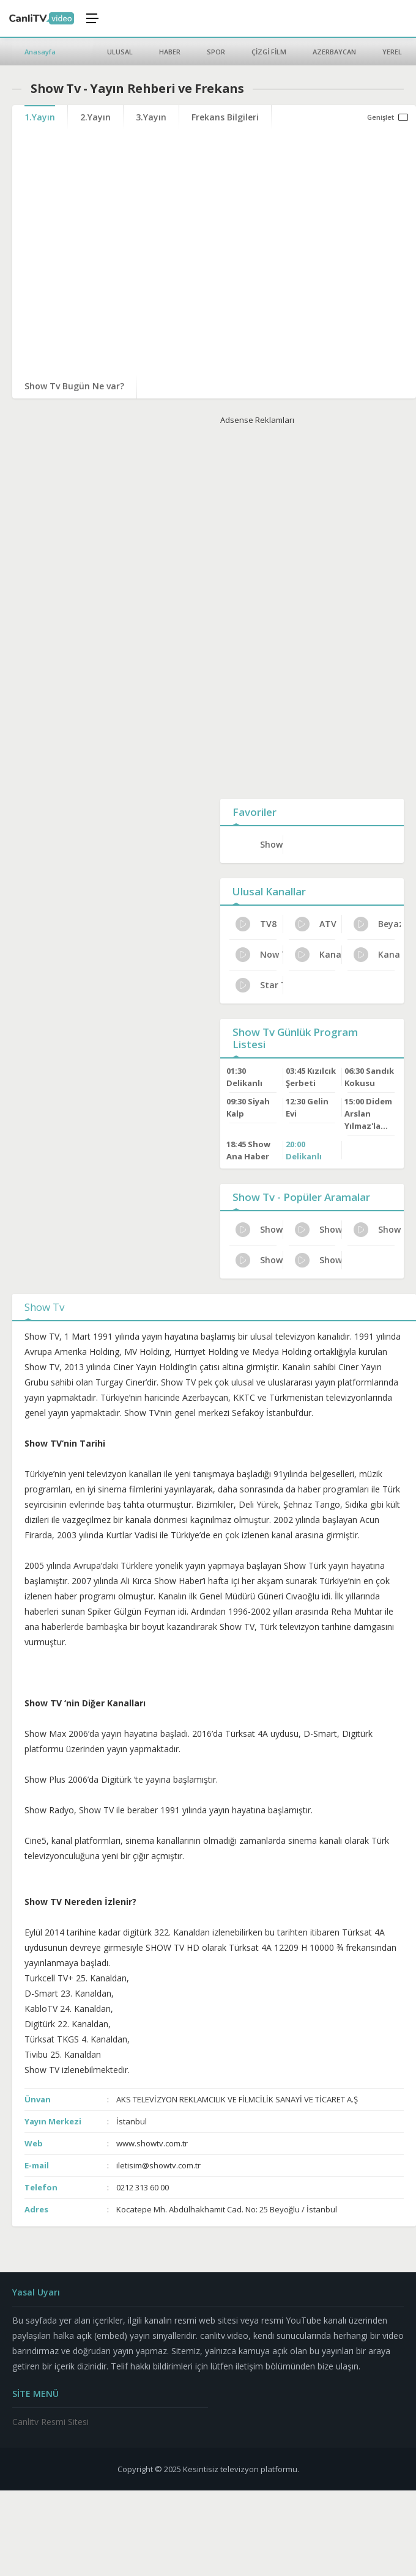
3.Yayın (151, 117)
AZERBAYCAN (334, 51)
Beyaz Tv (377, 924)
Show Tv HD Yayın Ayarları (318, 1229)
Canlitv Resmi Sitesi (50, 2421)
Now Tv (259, 954)
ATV (315, 924)
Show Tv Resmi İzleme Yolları (318, 1260)
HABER (169, 51)
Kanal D (377, 954)
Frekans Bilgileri (225, 117)
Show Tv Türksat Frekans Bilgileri (377, 1229)
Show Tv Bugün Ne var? (74, 386)
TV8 (256, 924)
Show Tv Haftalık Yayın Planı (259, 1229)
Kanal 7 (318, 954)
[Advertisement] (312, 609)
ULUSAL (120, 51)
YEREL (392, 51)
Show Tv (271, 844)
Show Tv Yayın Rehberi (259, 1260)
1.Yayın (39, 117)
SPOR (216, 51)
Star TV (259, 985)
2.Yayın (95, 117)
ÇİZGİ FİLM (268, 51)
